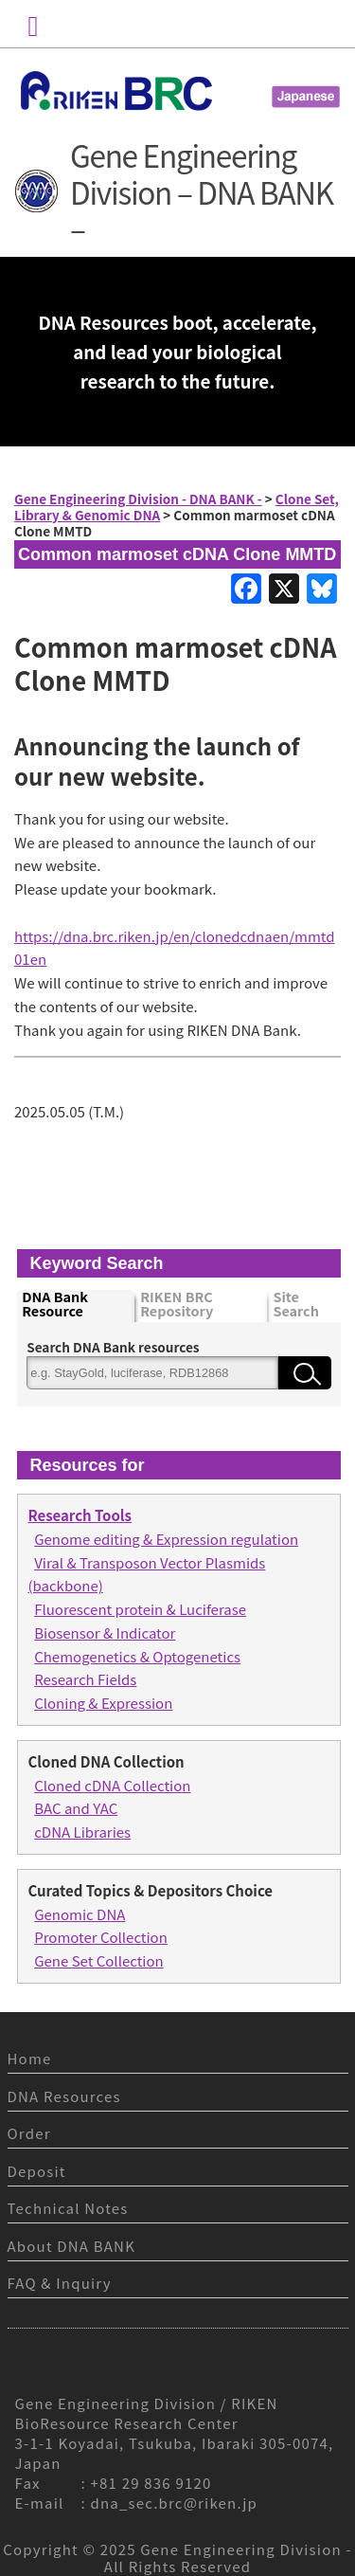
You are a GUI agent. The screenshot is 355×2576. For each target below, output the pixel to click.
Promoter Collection (101, 1937)
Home (30, 2058)
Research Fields (85, 1679)
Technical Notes (68, 2208)
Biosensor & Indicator (104, 1632)
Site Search (295, 1304)
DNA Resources (64, 2096)
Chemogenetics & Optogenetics (137, 1656)
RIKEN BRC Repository (176, 1304)
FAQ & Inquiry (60, 2283)
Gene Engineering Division (241, 2549)
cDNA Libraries (82, 1831)
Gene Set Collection (98, 1960)
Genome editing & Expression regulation (166, 1539)
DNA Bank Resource (55, 1304)
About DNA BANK (72, 2246)
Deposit (37, 2171)
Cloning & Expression (103, 1703)
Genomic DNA (79, 1914)
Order (29, 2133)
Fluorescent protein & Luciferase (140, 1609)
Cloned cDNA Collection (112, 1785)
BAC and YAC (75, 1808)
